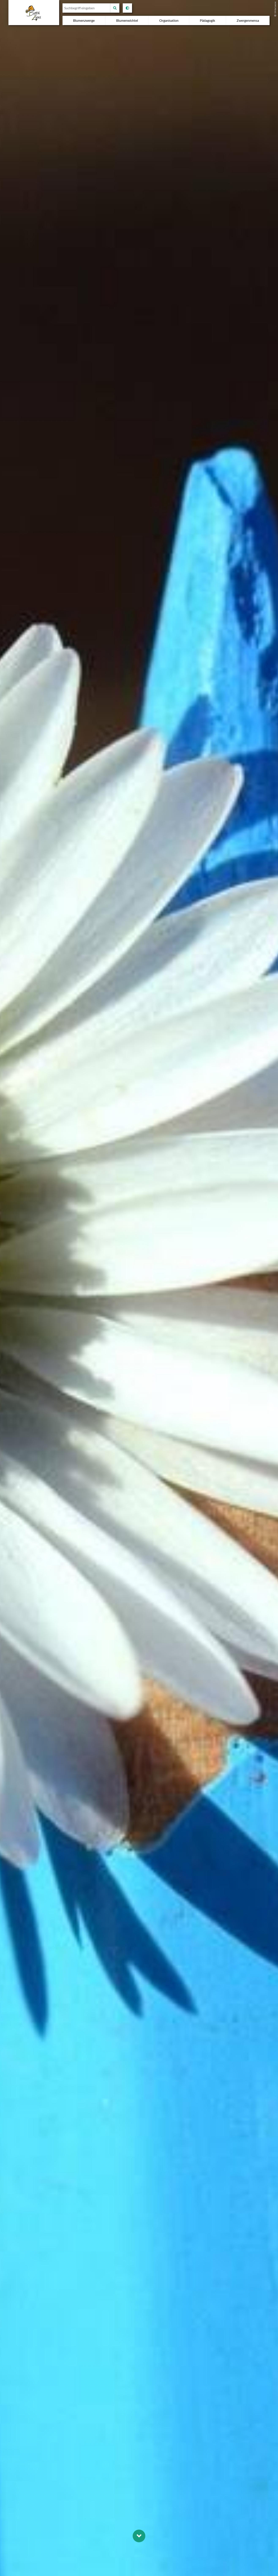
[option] (139, 1288)
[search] (86, 8)
